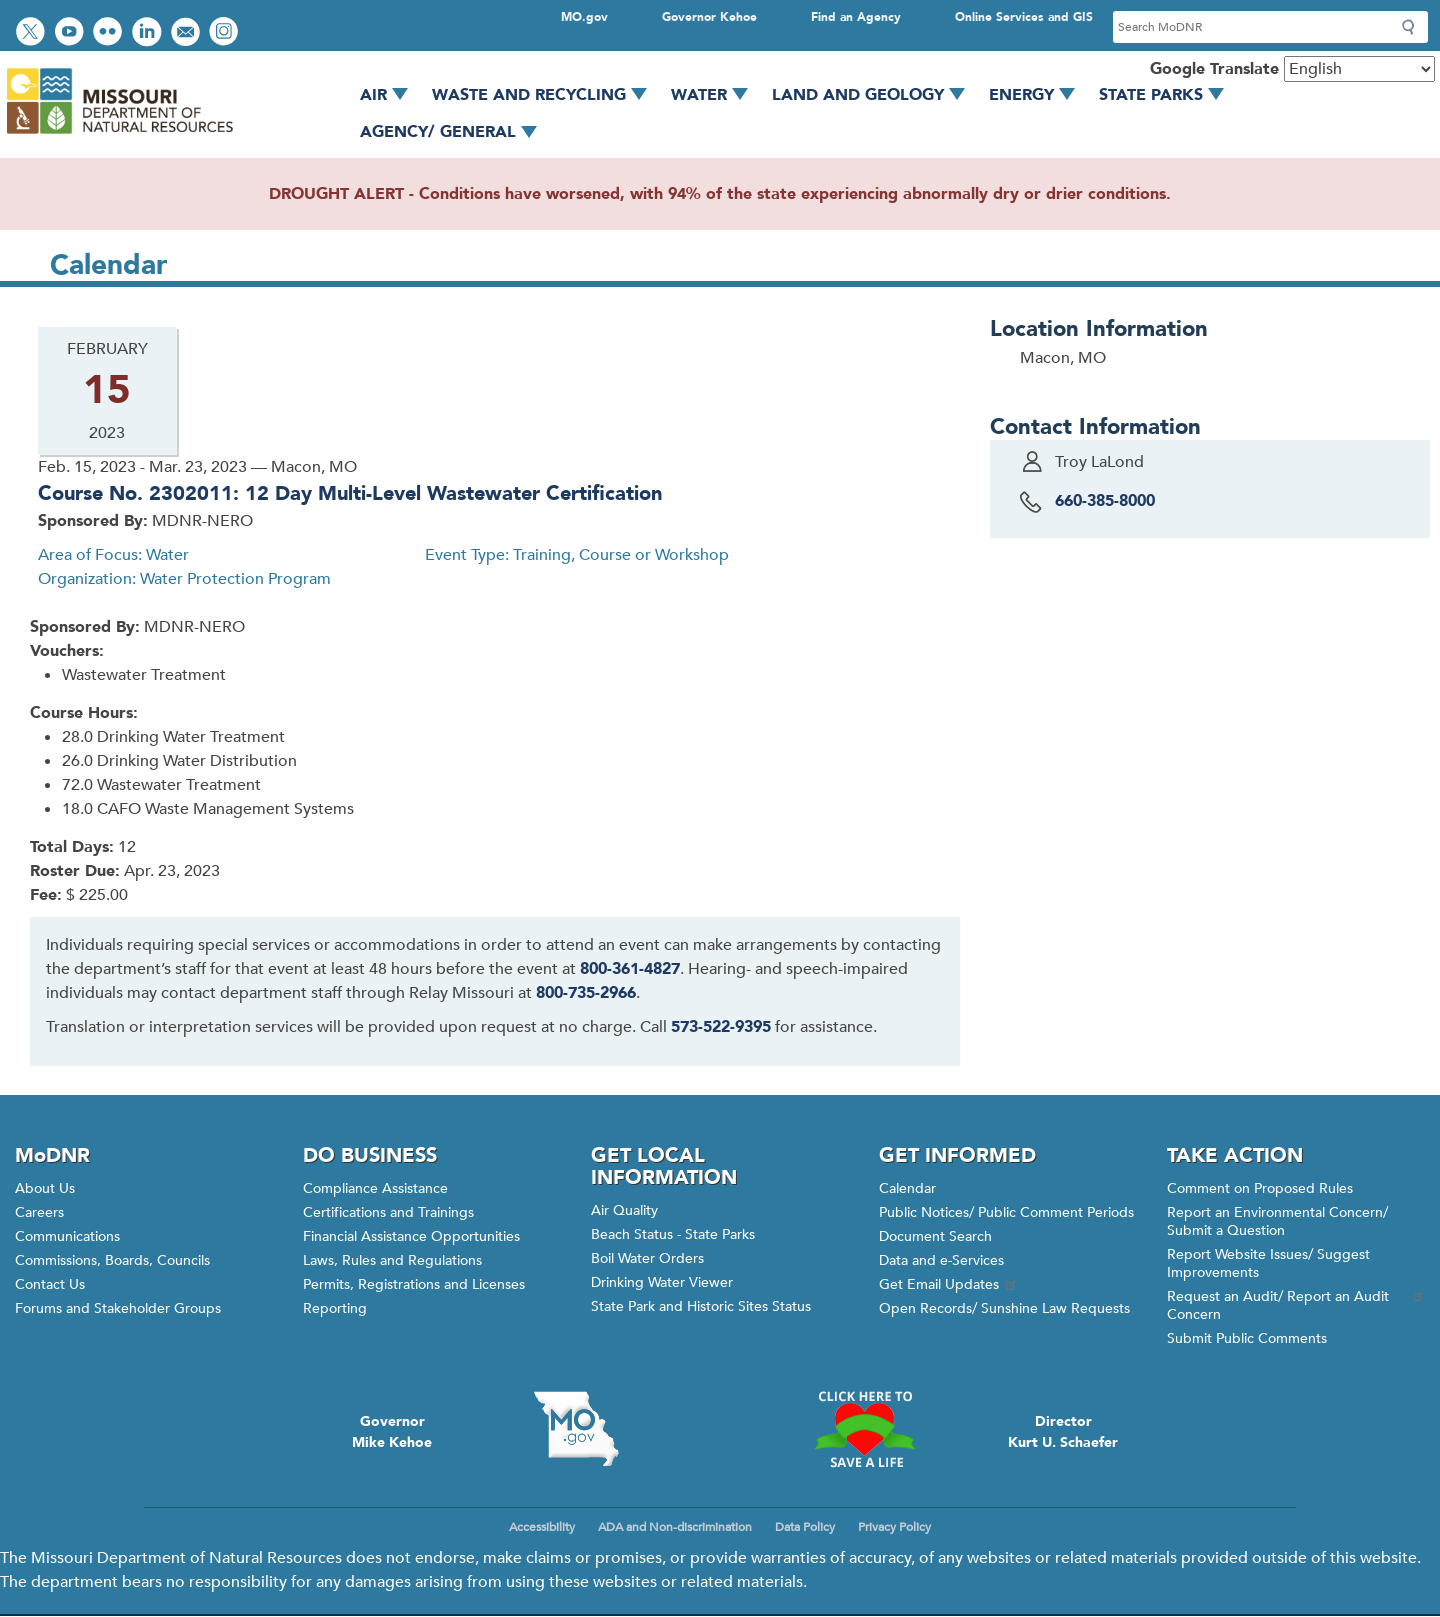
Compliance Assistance (375, 1188)
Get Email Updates (949, 1284)
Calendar (907, 1188)
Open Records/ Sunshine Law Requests (1004, 1308)
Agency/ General (455, 132)
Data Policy (805, 1527)
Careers (39, 1212)
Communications (67, 1236)
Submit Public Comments (1247, 1338)
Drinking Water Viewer (662, 1282)
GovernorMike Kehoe (392, 1432)
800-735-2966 (586, 993)
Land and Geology (875, 95)
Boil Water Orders (647, 1258)
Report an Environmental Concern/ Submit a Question (1277, 1221)
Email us (187, 33)
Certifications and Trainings (388, 1212)
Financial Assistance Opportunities (411, 1236)
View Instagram (226, 33)
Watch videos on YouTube (71, 33)
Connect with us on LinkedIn (149, 33)
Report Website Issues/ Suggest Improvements (1268, 1263)
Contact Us (50, 1284)
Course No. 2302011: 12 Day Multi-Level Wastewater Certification (350, 493)
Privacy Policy (894, 1527)
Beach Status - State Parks (673, 1234)
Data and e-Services (941, 1260)
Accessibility (542, 1527)
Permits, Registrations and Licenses (414, 1284)
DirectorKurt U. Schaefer (1063, 1432)
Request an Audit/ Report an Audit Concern (1296, 1305)
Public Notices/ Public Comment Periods (1006, 1212)
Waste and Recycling (546, 95)
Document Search (935, 1236)
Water (716, 95)
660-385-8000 (1105, 501)
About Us (45, 1188)
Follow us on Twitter (33, 33)
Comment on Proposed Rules (1260, 1188)
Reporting (335, 1308)
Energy (1039, 95)
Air (391, 95)
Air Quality (624, 1210)
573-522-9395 (721, 1027)
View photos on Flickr (110, 33)
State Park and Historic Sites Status (701, 1306)
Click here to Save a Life (864, 1429)
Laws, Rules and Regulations (392, 1260)
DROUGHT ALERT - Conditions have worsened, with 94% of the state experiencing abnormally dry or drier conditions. (720, 194)
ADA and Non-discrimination (675, 1527)
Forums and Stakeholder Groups (118, 1308)
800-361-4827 (630, 969)
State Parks (1168, 95)
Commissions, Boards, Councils (112, 1260)
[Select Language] (1359, 69)
